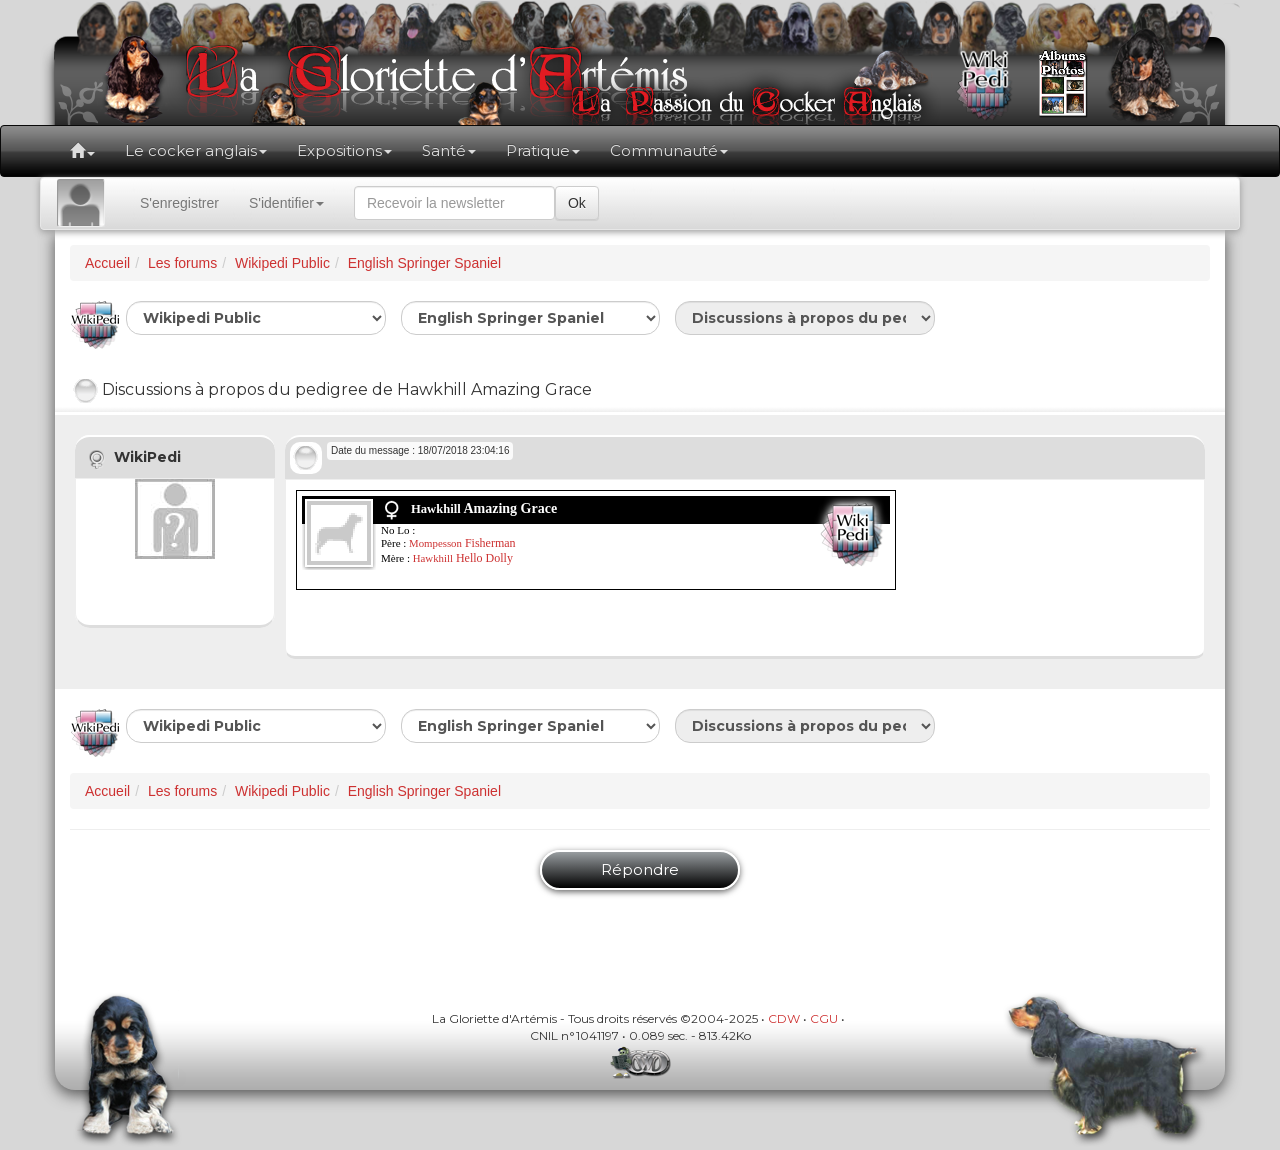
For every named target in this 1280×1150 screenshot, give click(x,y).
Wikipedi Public (282, 263)
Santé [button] (449, 150)
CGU (824, 1018)
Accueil (107, 263)
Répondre (640, 869)
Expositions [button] (344, 150)
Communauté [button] (669, 150)
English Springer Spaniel (424, 263)
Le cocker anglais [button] (196, 150)
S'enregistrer (179, 203)
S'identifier (286, 203)
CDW (784, 1018)
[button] (82, 151)
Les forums (182, 263)
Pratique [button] (543, 150)
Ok (577, 203)
